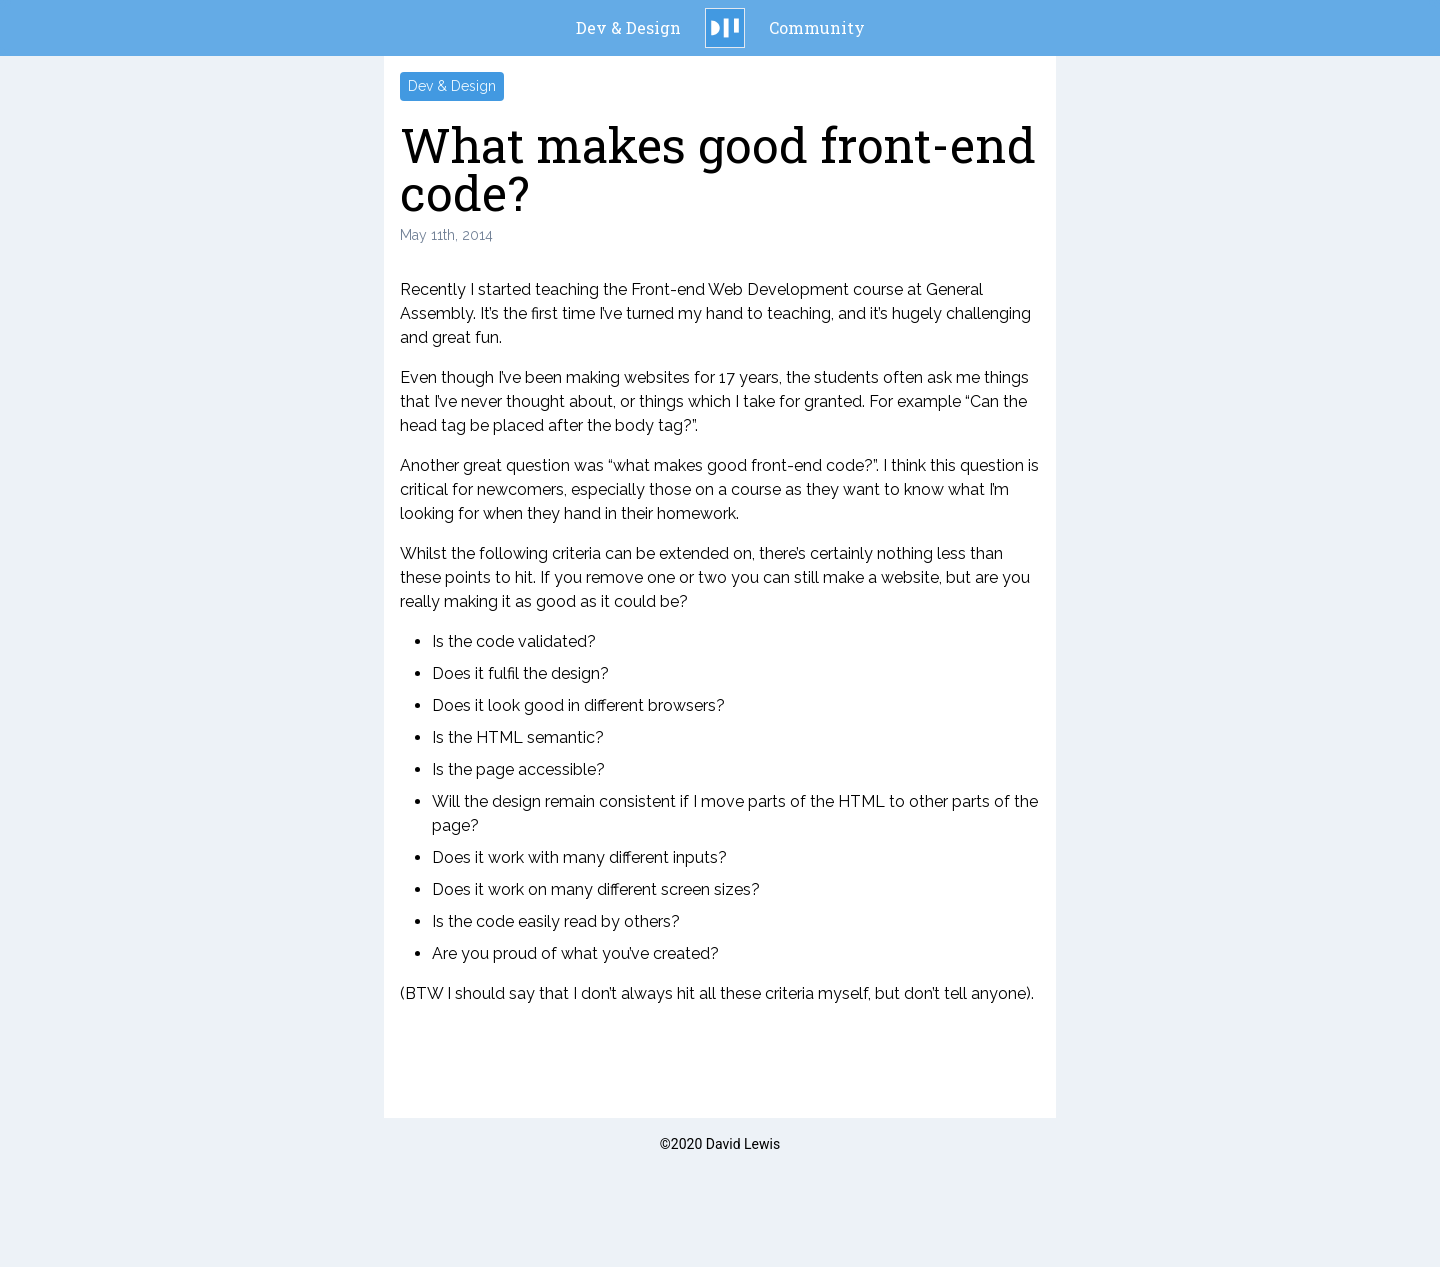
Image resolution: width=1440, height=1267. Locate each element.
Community (817, 27)
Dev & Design (628, 27)
